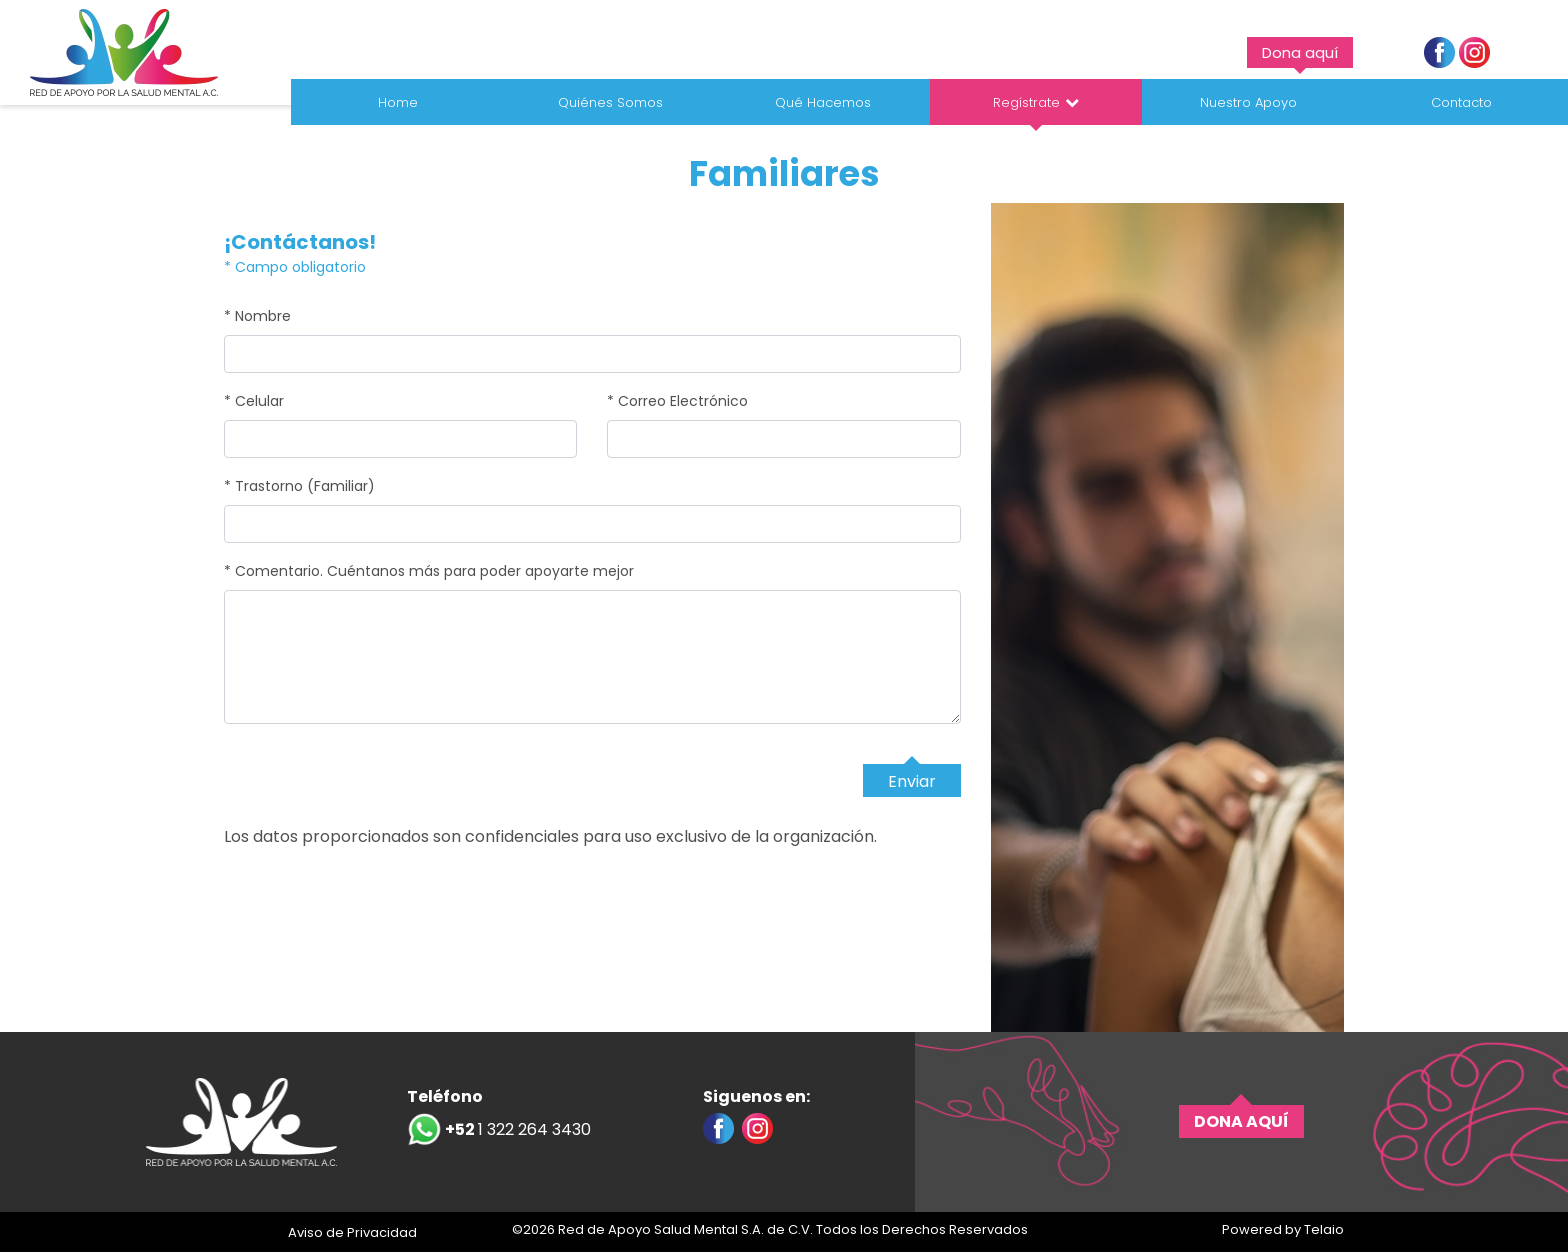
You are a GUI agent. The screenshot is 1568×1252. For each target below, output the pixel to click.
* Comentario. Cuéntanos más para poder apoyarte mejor (429, 571)
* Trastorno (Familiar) (299, 486)
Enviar (912, 781)
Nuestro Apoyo (1248, 102)
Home (398, 102)
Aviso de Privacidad (352, 1232)
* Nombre (257, 316)
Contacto (1461, 102)
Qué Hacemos (823, 102)
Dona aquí (1300, 52)
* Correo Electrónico (677, 401)
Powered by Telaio (1283, 1229)
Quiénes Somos (610, 102)
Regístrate (1026, 102)
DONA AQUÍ (1241, 1121)
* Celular (254, 401)
